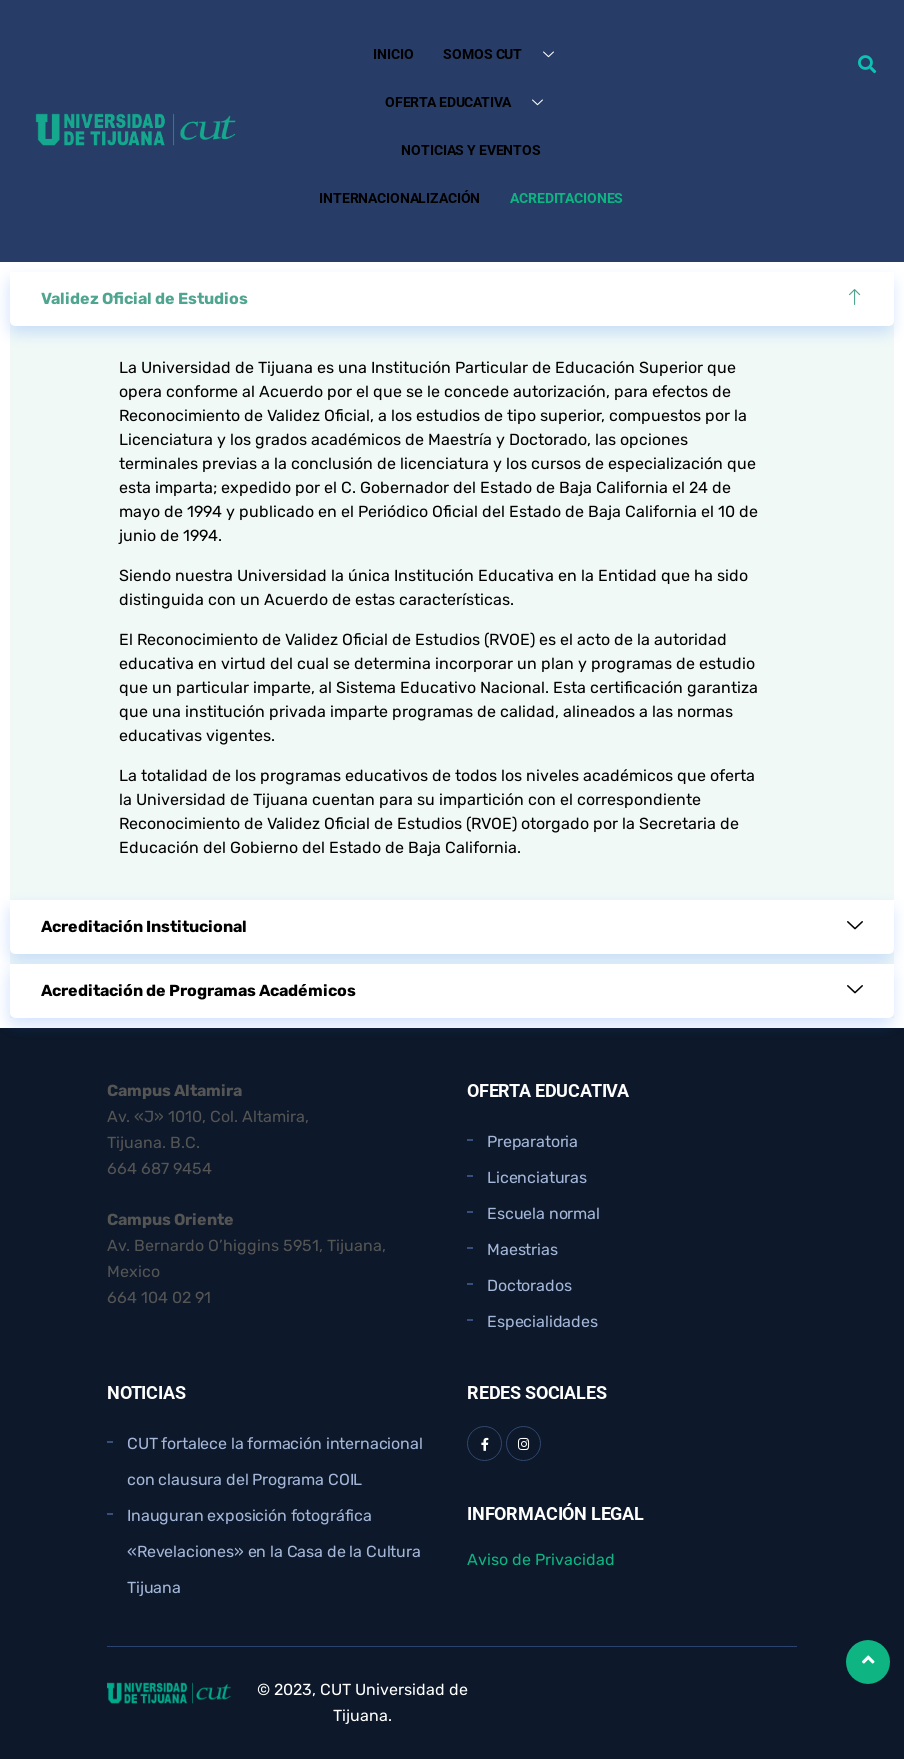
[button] (866, 63)
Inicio (393, 54)
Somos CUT (506, 54)
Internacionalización (399, 198)
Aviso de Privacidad (541, 1559)
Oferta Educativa (471, 102)
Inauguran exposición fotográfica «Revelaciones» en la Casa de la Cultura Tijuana (274, 1551)
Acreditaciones (566, 198)
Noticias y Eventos (470, 150)
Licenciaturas (537, 1177)
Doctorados (529, 1285)
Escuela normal (543, 1213)
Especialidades (542, 1321)
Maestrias (522, 1249)
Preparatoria (532, 1141)
